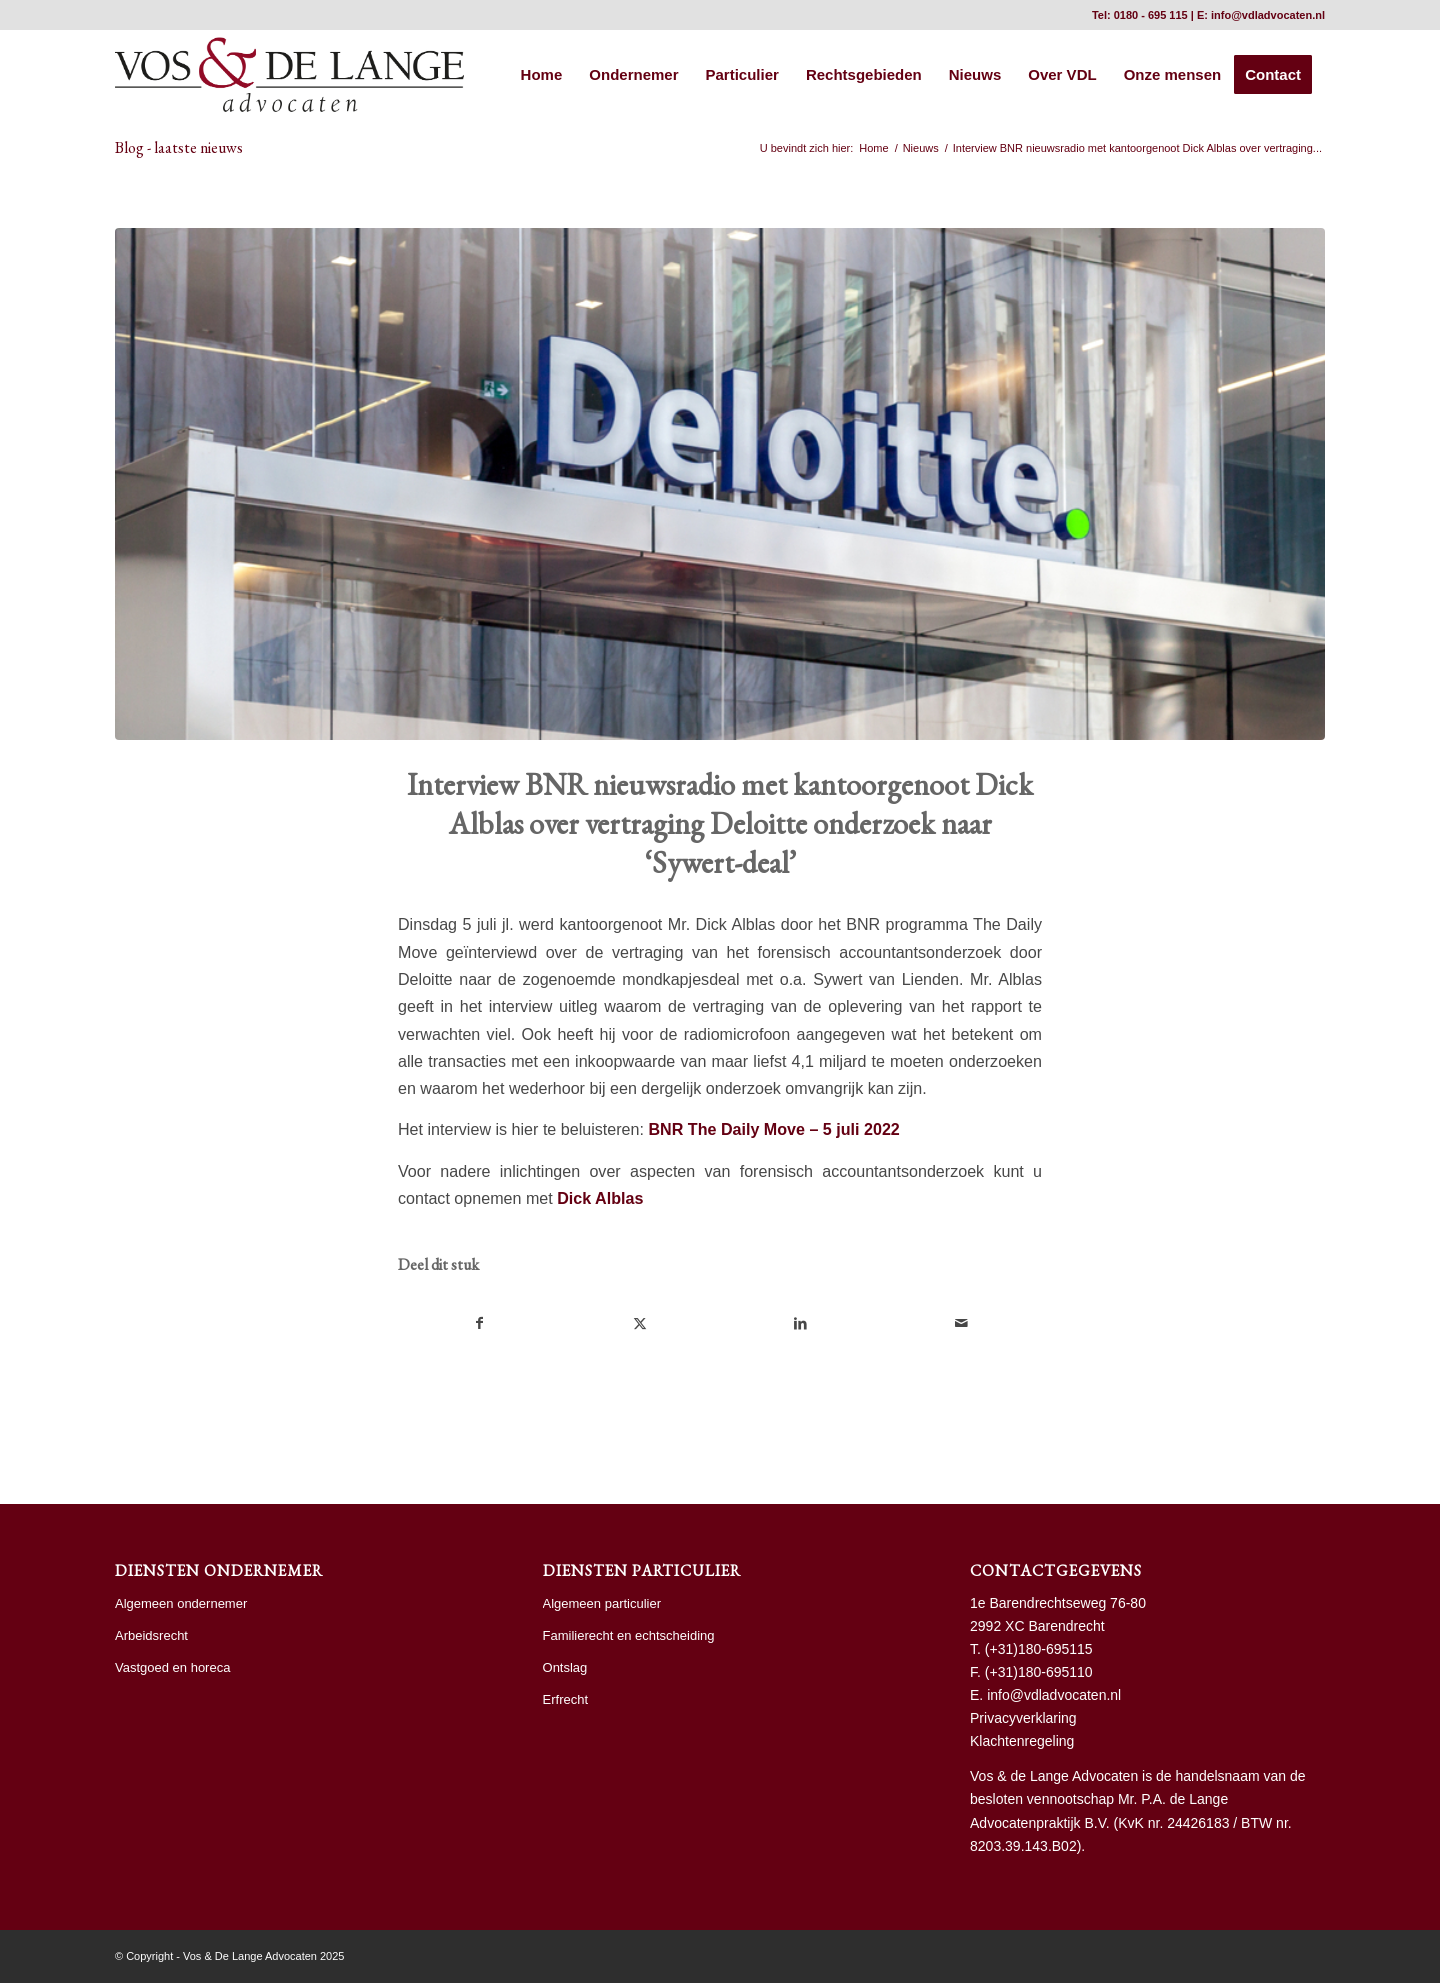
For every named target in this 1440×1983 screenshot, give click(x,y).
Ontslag (565, 1667)
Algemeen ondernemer (181, 1603)
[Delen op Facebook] (479, 1323)
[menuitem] (542, 75)
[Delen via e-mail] (962, 1323)
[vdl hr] (289, 75)
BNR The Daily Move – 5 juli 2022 (773, 1129)
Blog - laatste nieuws (179, 147)
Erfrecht (566, 1699)
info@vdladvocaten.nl (1268, 15)
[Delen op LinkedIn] (801, 1323)
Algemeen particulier (602, 1603)
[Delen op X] (641, 1323)
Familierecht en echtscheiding (629, 1635)
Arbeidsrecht (151, 1635)
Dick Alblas (600, 1198)
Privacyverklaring (1023, 1718)
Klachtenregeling (1022, 1741)
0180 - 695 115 (1151, 15)
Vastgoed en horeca (172, 1667)
